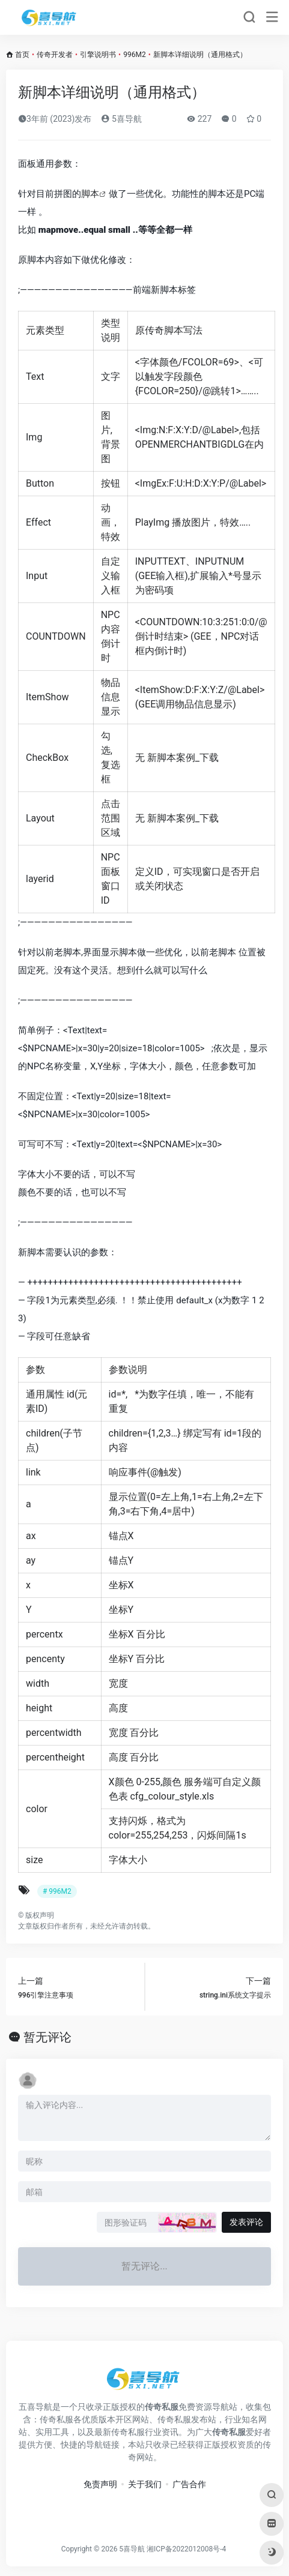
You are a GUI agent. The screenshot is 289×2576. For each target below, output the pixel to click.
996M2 (134, 54)
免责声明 (100, 2484)
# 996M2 (57, 1891)
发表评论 (246, 2222)
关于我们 (145, 2484)
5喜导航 (121, 119)
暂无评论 (47, 2037)
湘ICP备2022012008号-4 (186, 2549)
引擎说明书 (98, 54)
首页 (22, 54)
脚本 (90, 193)
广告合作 (189, 2484)
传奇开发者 (55, 54)
